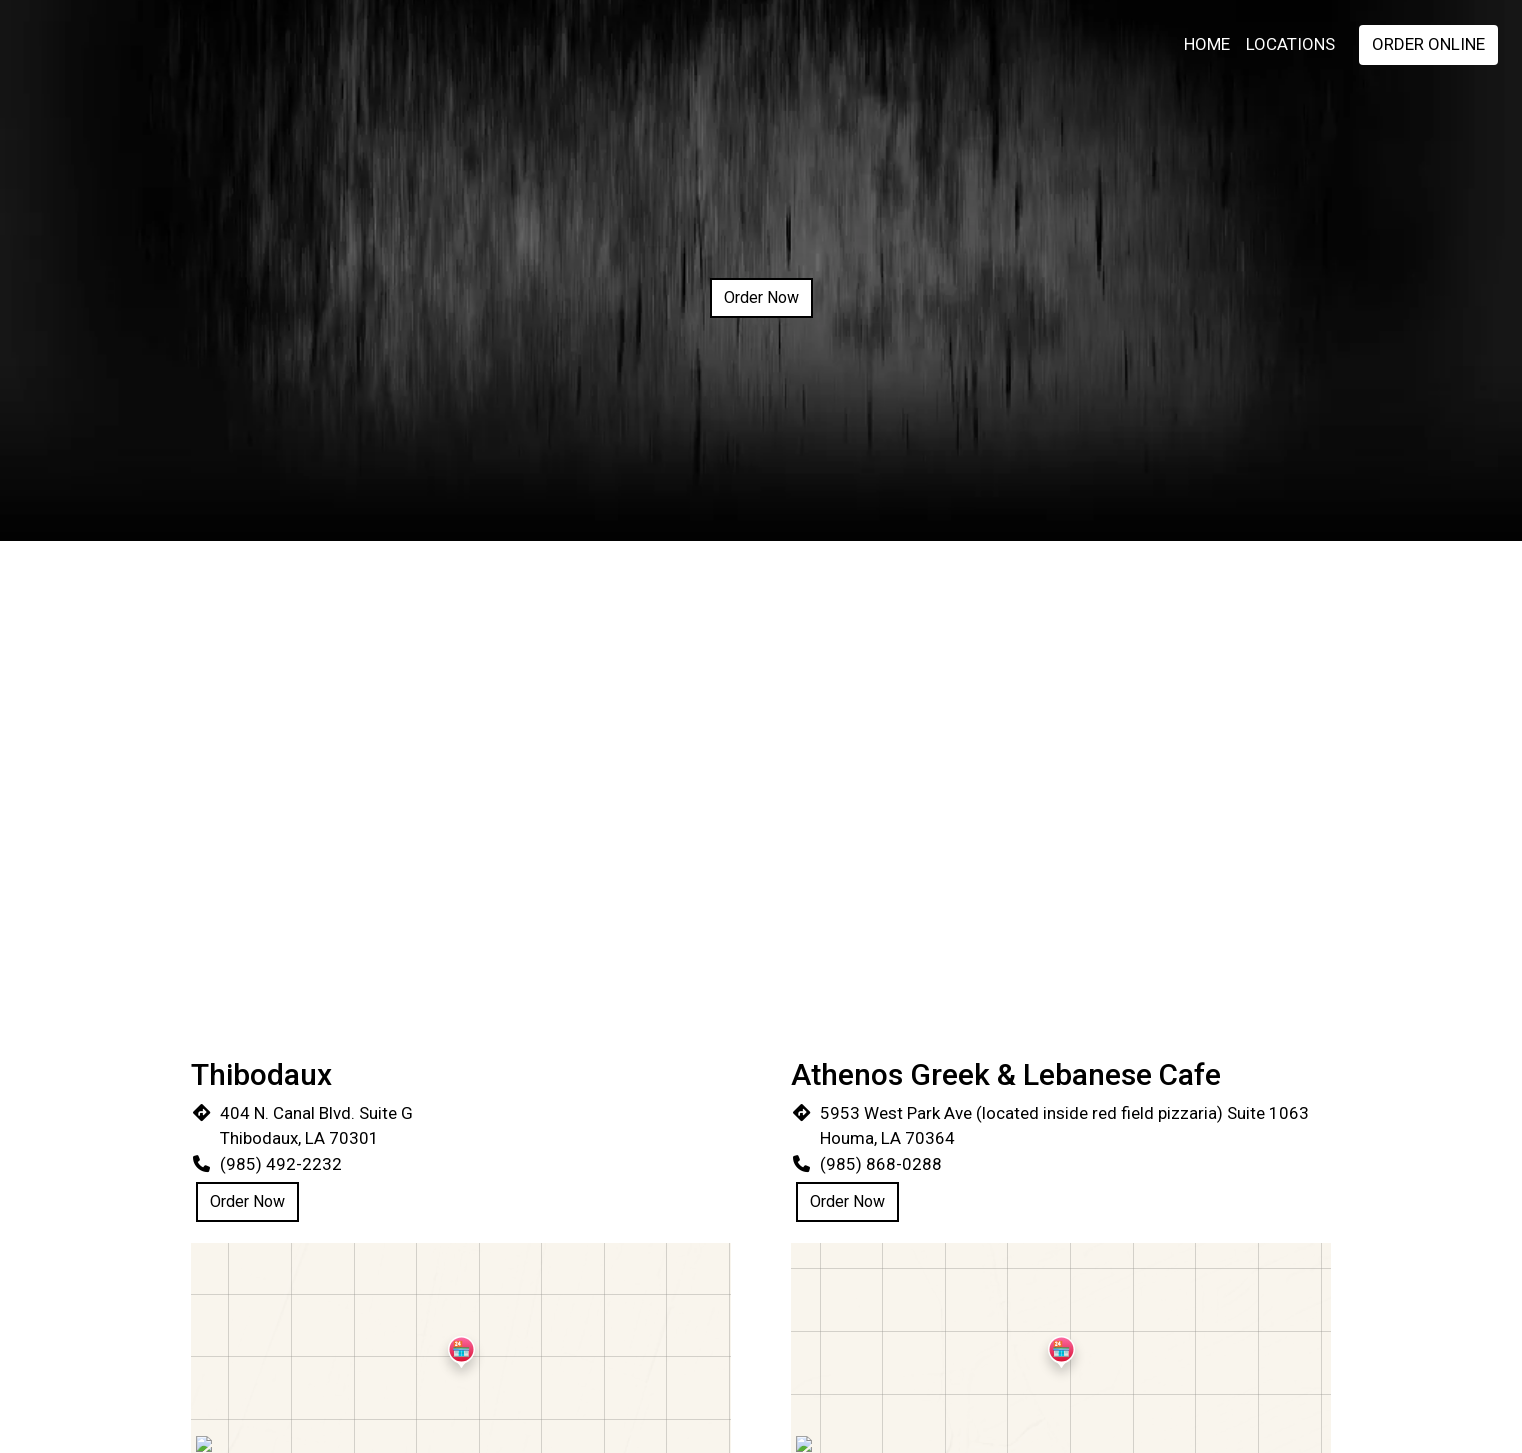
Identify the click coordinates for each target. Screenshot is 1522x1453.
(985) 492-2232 (281, 1164)
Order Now (761, 297)
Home (1207, 44)
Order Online (1428, 44)
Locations (1290, 44)
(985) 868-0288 (881, 1164)
